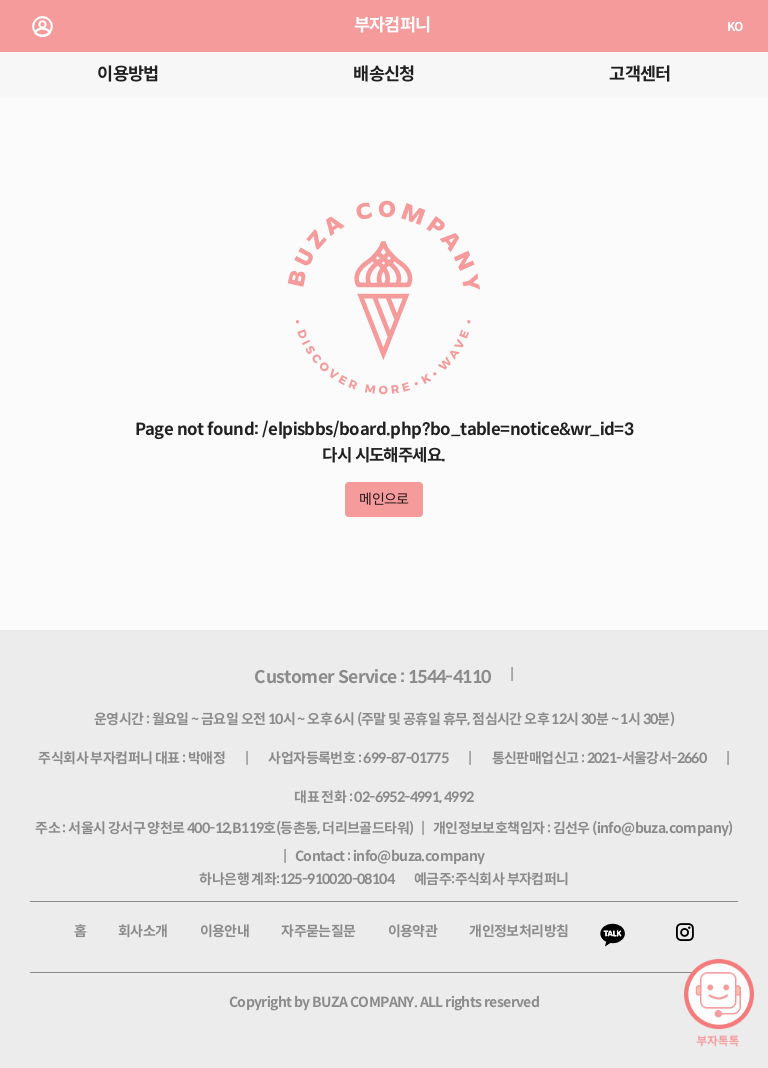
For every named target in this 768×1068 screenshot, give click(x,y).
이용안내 (225, 931)
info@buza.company (663, 828)
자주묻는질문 (318, 931)
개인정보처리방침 (518, 931)
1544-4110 (449, 677)
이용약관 (413, 931)
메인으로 (384, 499)
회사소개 (143, 931)
